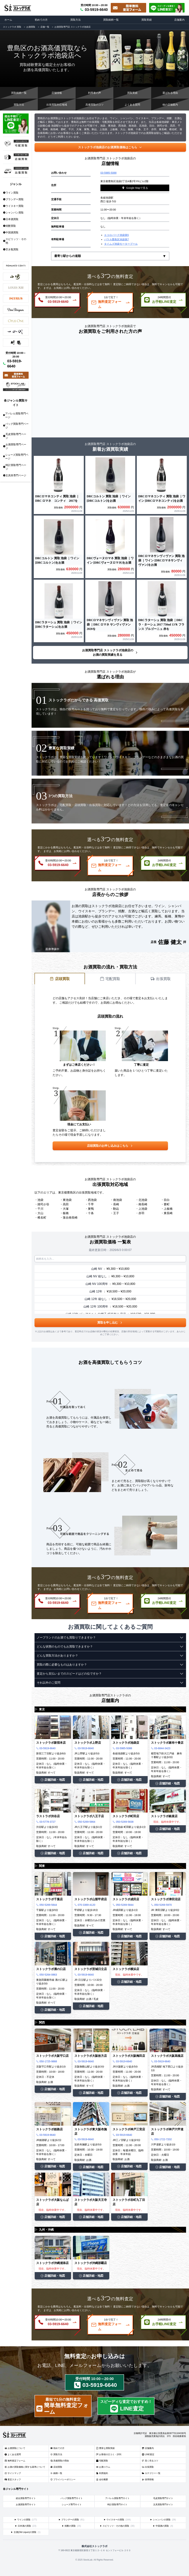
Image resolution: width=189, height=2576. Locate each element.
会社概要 (102, 2479)
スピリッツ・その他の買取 (119, 2526)
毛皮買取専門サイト (163, 2498)
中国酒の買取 (164, 2526)
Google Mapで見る (135, 187)
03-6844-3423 (160, 1748)
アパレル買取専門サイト (117, 2498)
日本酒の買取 (27, 2526)
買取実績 (146, 19)
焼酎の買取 (73, 2526)
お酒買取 (30, 27)
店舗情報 (56, 92)
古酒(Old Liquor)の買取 (27, 2532)
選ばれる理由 (170, 92)
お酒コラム (103, 2467)
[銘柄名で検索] (110, 1258)
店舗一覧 (44, 27)
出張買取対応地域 (56, 104)
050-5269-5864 (84, 1821)
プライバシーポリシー (62, 2479)
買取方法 (75, 19)
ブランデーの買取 (72, 2519)
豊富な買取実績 (105, 2448)
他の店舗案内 (170, 104)
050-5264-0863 (46, 1974)
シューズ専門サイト (72, 2504)
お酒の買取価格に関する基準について (25, 2467)
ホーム (8, 19)
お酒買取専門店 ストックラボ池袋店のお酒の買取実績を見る (110, 652)
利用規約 (102, 2473)
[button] (34, 349)
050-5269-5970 (161, 1904)
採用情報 (148, 2479)
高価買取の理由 (59, 2460)
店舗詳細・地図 (53, 1779)
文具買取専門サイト (163, 2504)
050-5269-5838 (123, 1821)
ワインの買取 (27, 2519)
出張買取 (148, 2467)
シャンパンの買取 (164, 2519)
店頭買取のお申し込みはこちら (110, 1146)
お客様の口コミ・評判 (108, 2454)
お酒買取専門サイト (26, 2504)
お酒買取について (15, 2448)
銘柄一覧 (56, 2473)
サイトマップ (13, 2473)
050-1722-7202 (161, 2139)
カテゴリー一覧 (151, 2473)
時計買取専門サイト (117, 2504)
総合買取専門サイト (26, 2498)
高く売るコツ (150, 2460)
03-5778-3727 (46, 1821)
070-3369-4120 (84, 1904)
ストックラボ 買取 (12, 27)
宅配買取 (102, 2460)
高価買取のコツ (94, 104)
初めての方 (41, 19)
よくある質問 (132, 104)
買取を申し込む (110, 1322)
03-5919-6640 (46, 1748)
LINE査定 (148, 2454)
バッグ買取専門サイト (72, 2498)
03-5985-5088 (122, 1748)
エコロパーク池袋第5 (116, 235)
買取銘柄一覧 (111, 19)
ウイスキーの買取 (118, 2519)
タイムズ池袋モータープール (121, 243)
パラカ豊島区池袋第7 (116, 239)
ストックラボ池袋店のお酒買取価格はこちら (110, 147)
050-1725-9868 (46, 2061)
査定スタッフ (13, 2479)
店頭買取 (56, 2467)
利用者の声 (94, 92)
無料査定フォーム (15, 2460)
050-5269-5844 (46, 1904)
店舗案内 (179, 19)
